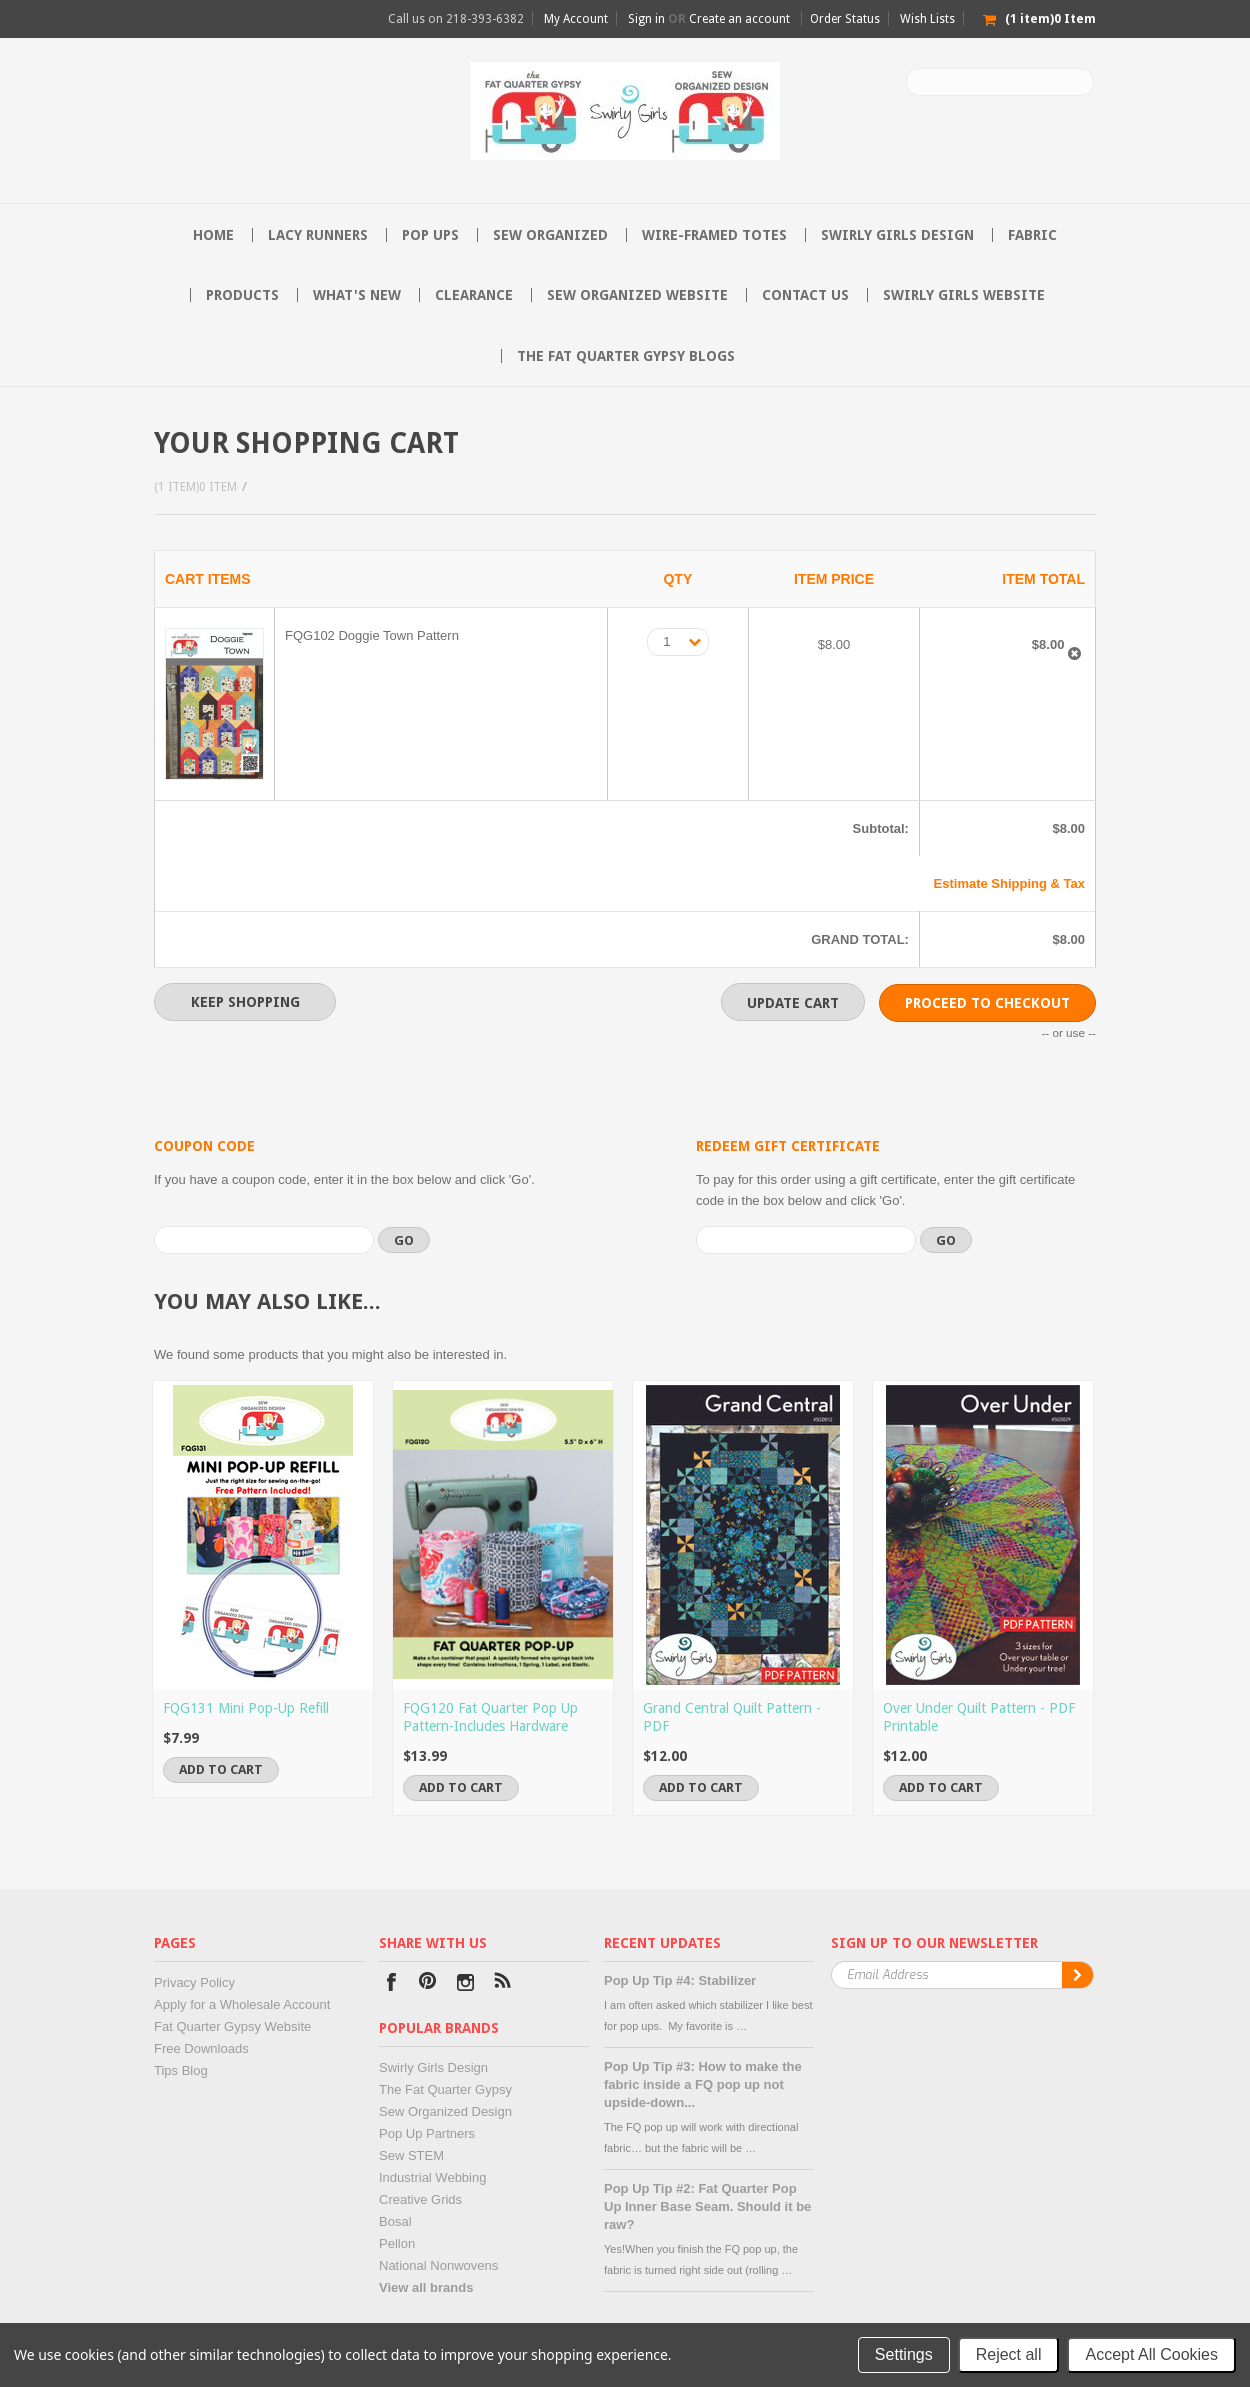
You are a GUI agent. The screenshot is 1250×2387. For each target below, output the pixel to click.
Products (242, 295)
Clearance (474, 295)
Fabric (1032, 235)
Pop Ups (430, 235)
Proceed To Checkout (987, 1003)
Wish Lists (927, 19)
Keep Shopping (245, 1002)
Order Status (845, 19)
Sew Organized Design (445, 2111)
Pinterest (428, 1984)
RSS (502, 1984)
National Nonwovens (438, 2265)
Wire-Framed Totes (714, 235)
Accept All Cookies (1151, 2354)
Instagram (465, 1984)
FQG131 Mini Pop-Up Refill (246, 1708)
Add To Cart (221, 1769)
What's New (357, 295)
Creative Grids (420, 2199)
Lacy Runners (318, 235)
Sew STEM (411, 2155)
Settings (904, 2354)
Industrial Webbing (432, 2177)
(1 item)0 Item (195, 487)
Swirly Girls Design (897, 235)
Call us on (456, 19)
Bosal (395, 2221)
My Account (576, 19)
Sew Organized (550, 235)
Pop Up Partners (427, 2133)
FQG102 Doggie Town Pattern (372, 635)
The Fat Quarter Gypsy (445, 2089)
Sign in (646, 19)
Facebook (391, 1984)
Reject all (1009, 2354)
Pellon (397, 2243)
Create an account (739, 19)
